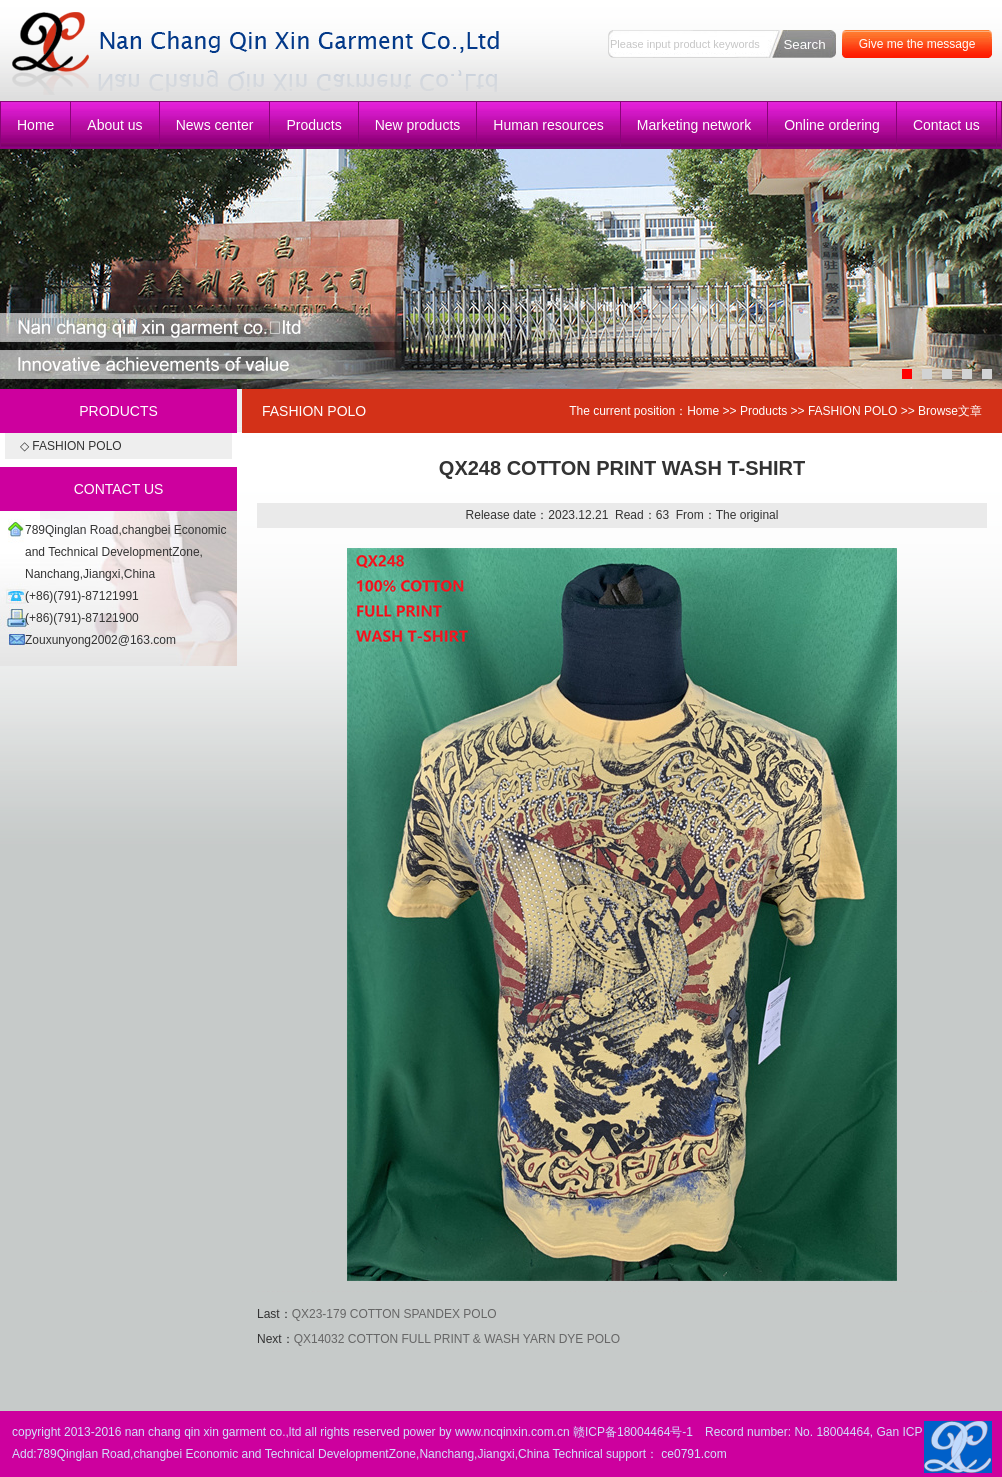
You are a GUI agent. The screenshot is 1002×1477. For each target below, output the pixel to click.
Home (35, 125)
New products (418, 125)
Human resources (548, 125)
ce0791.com (693, 1454)
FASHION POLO (852, 411)
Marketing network (694, 125)
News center (215, 125)
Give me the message (917, 44)
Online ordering (832, 125)
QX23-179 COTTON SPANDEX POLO (394, 1314)
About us (114, 125)
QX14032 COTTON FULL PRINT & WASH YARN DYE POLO (457, 1339)
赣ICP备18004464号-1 (633, 1432)
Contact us (946, 125)
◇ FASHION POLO (71, 446)
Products (313, 125)
